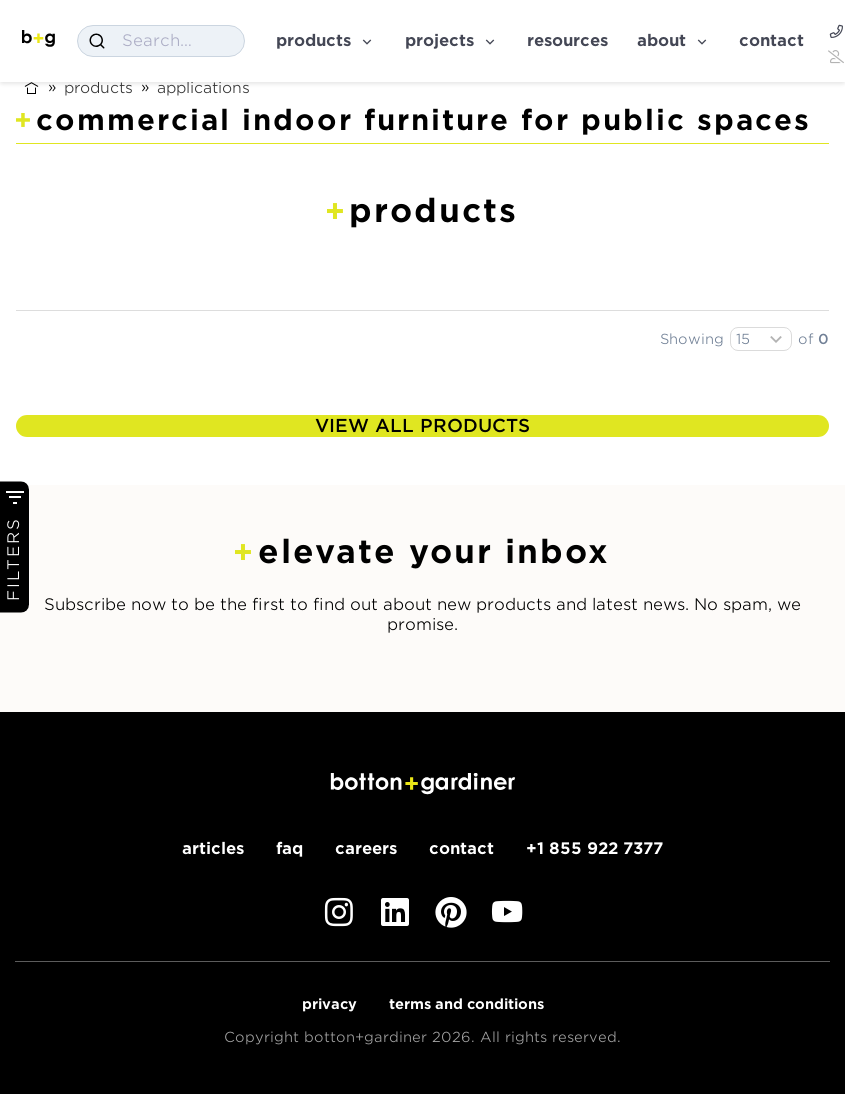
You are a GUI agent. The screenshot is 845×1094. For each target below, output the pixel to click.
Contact (771, 40)
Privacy (329, 1004)
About (673, 40)
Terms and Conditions (466, 1004)
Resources (567, 40)
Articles (213, 848)
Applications (203, 87)
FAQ (289, 848)
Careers (366, 848)
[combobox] (161, 41)
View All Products (422, 425)
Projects (451, 40)
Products (325, 40)
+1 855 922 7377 (594, 848)
